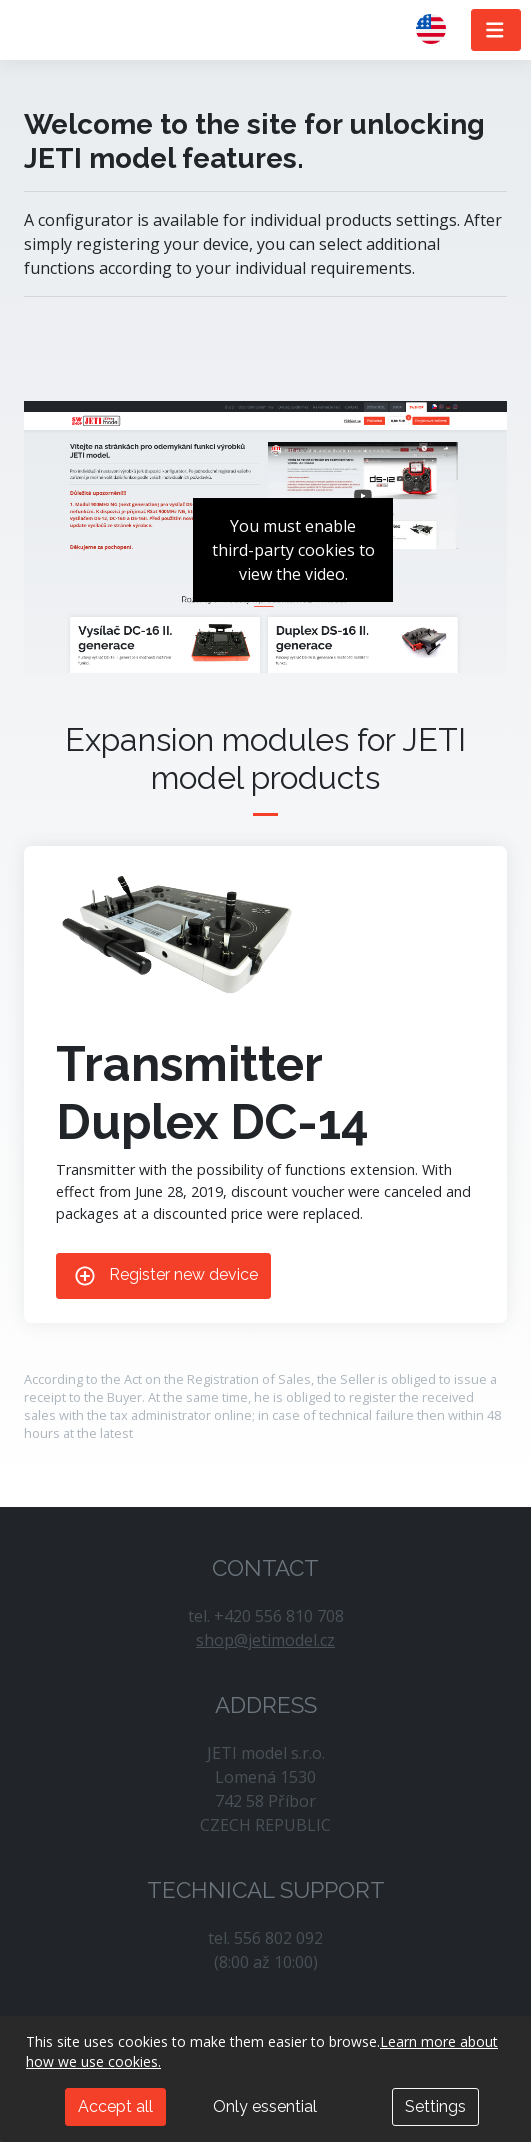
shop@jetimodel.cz (265, 1640)
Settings (435, 2106)
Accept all (115, 2106)
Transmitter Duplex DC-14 (212, 1093)
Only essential (265, 2106)
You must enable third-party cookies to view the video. (293, 550)
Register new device (163, 1276)
